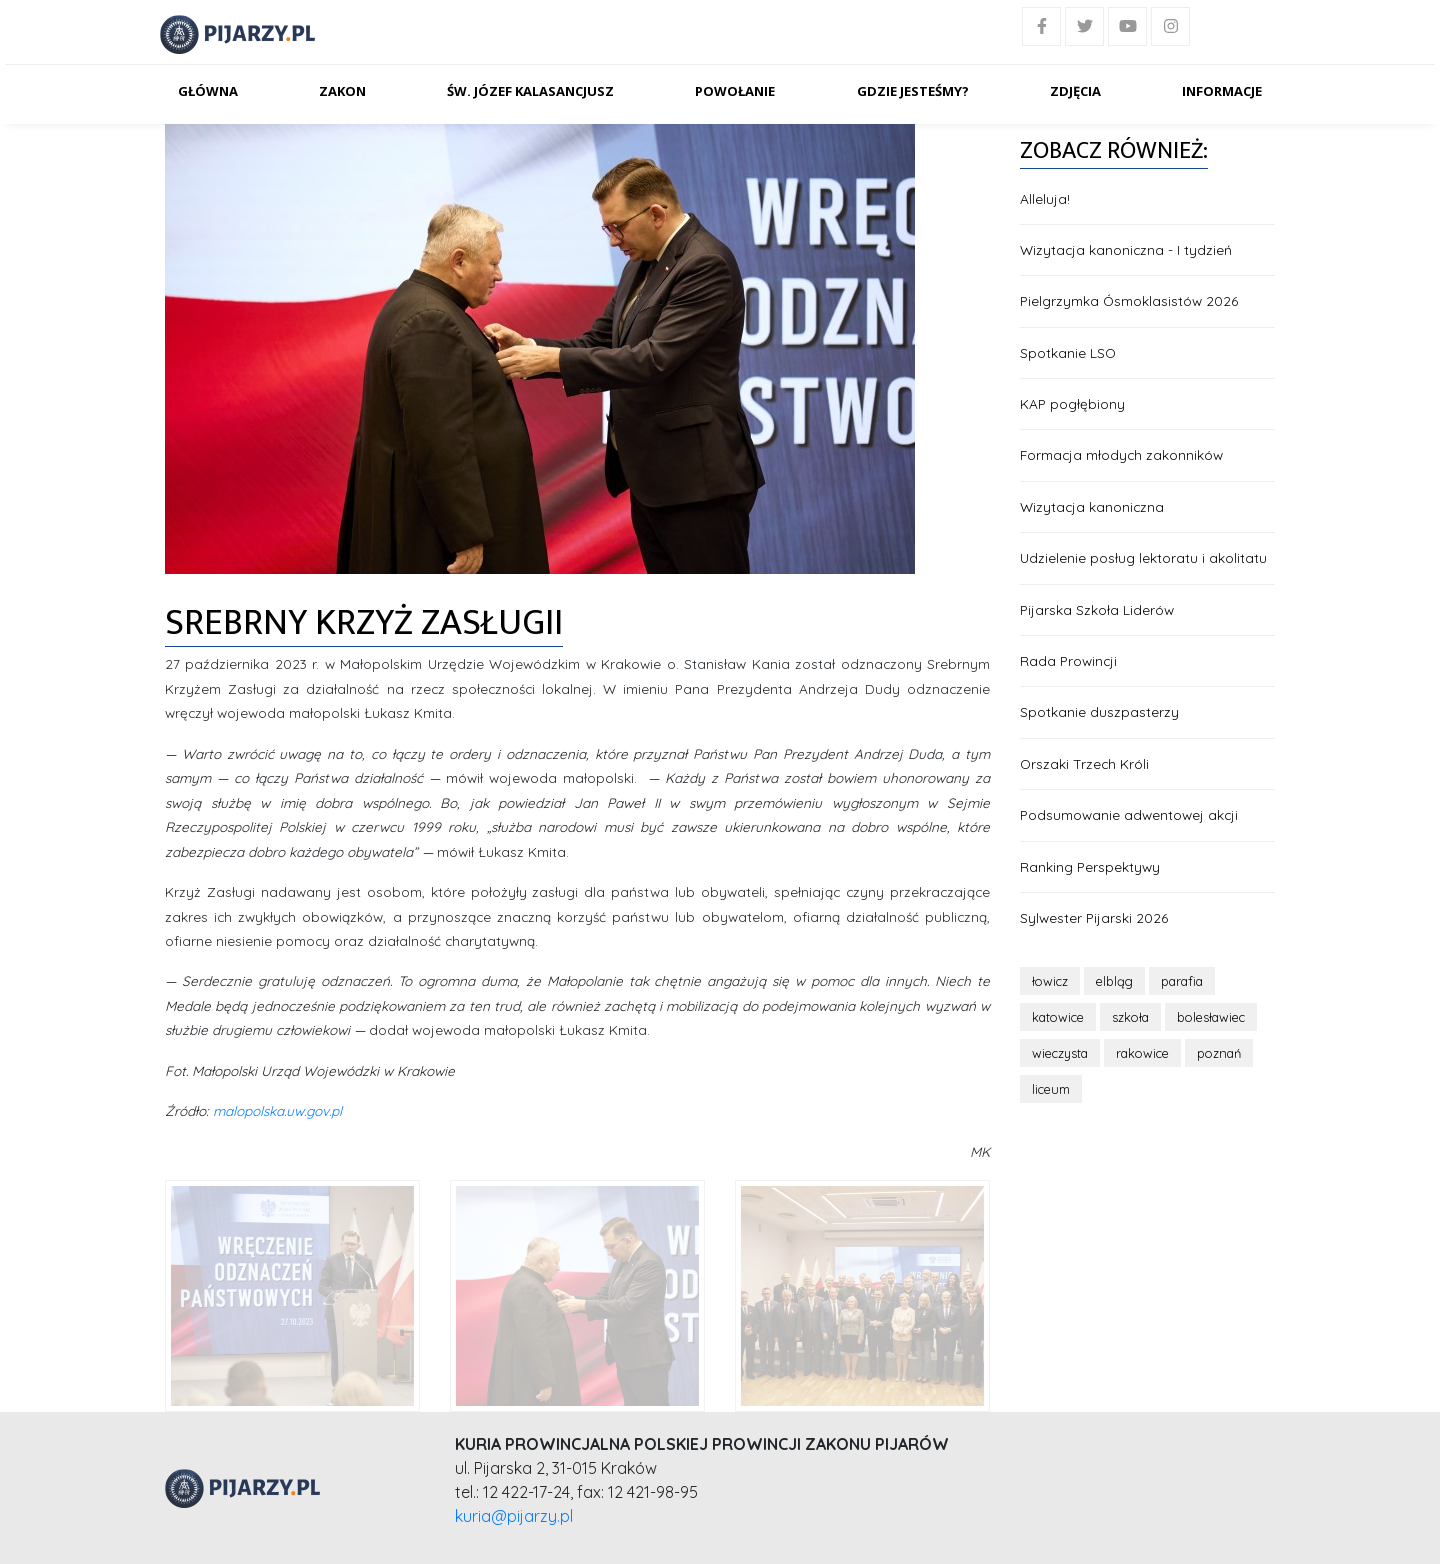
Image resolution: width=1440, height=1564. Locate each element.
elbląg (1114, 981)
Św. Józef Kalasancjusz (530, 91)
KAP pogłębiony (1072, 403)
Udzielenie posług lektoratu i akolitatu (1143, 557)
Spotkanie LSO (1068, 352)
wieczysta (1060, 1053)
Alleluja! (1045, 198)
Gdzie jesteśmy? (913, 91)
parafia (1182, 981)
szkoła (1130, 1017)
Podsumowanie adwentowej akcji (1129, 814)
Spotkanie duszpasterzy (1099, 711)
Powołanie (735, 91)
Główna (208, 91)
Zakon (342, 91)
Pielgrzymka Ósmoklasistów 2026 (1129, 300)
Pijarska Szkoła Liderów (1097, 609)
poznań (1219, 1053)
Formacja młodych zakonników (1121, 454)
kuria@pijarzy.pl (514, 1516)
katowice (1058, 1017)
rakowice (1142, 1053)
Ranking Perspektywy (1090, 866)
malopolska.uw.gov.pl (277, 1110)
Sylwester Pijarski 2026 (1094, 917)
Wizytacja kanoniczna (1092, 506)
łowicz (1050, 981)
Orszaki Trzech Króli (1084, 763)
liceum (1051, 1089)
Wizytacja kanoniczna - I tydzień (1126, 249)
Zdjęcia (1075, 91)
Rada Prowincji (1068, 660)
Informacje (1222, 91)
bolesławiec (1211, 1017)
